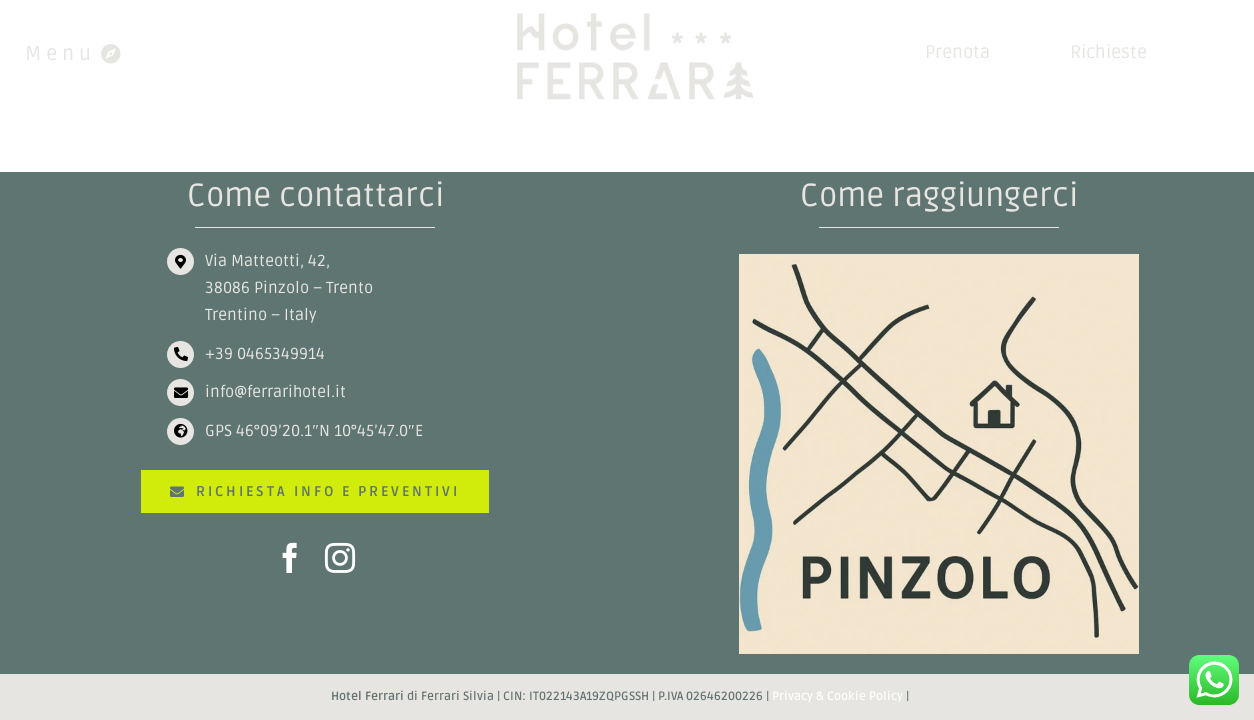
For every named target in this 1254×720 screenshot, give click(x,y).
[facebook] (290, 558)
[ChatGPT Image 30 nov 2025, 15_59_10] (939, 262)
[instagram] (340, 558)
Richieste (1108, 52)
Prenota (957, 52)
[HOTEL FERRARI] (640, 16)
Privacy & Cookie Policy (837, 696)
